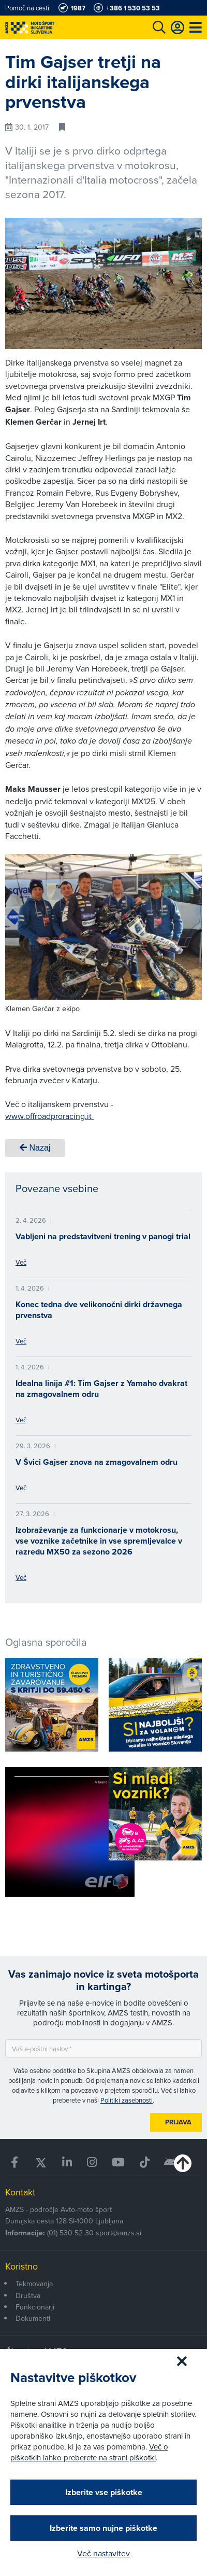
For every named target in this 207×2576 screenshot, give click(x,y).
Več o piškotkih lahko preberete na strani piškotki (89, 2452)
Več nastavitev (103, 2553)
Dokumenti (33, 2318)
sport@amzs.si (118, 2233)
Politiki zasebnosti (126, 2100)
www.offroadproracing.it (49, 1116)
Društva (28, 2295)
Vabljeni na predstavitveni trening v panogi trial (103, 1236)
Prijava (178, 2122)
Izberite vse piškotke (103, 2492)
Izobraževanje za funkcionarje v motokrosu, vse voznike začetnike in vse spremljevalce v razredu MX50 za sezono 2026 (99, 1541)
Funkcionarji (35, 2307)
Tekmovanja (34, 2283)
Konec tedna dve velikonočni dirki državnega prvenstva (99, 1309)
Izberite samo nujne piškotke (103, 2528)
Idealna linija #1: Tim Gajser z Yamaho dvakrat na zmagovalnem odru (101, 1388)
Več (21, 1262)
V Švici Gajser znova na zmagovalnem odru (97, 1462)
